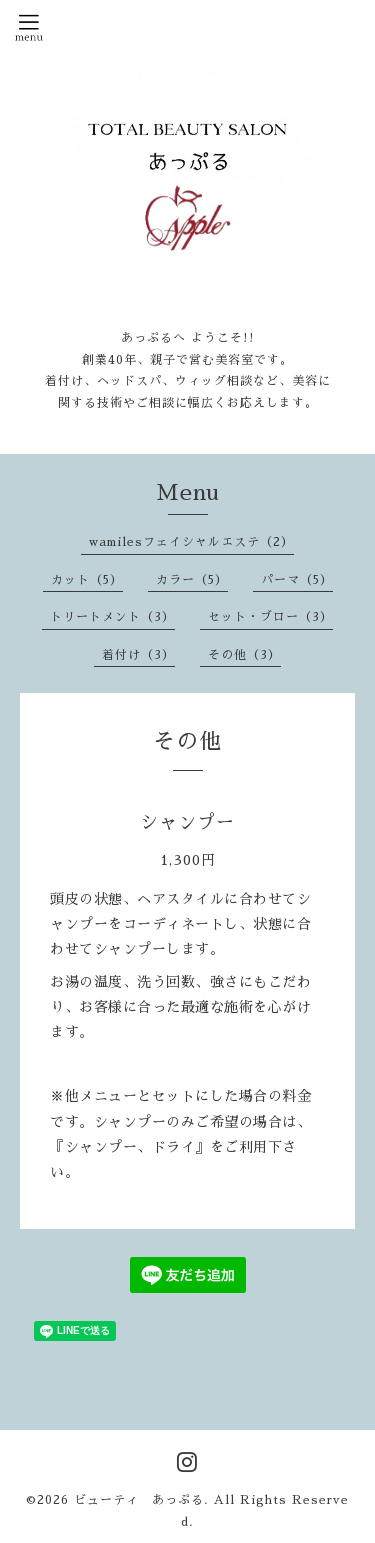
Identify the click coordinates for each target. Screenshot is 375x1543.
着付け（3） (138, 655)
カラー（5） (192, 580)
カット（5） (87, 580)
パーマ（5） (297, 580)
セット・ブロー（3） (270, 617)
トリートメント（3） (112, 617)
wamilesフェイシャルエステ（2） (191, 542)
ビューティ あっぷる (139, 1500)
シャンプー (187, 823)
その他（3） (244, 655)
